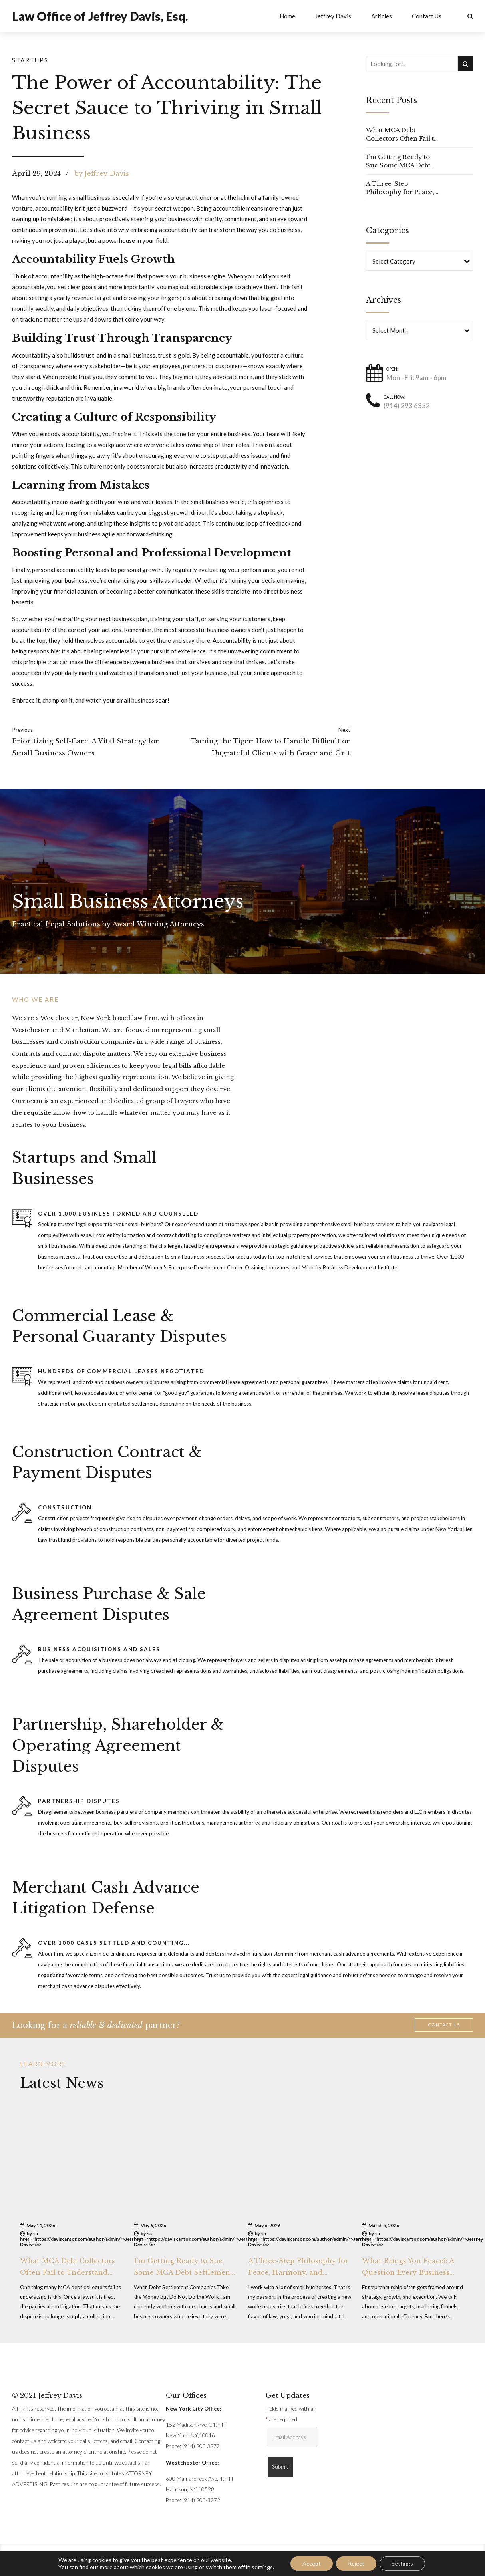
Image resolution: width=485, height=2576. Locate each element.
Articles (381, 16)
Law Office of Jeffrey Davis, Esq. (100, 16)
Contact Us (426, 16)
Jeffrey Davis (333, 16)
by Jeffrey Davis (101, 173)
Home (287, 16)
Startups (30, 60)
